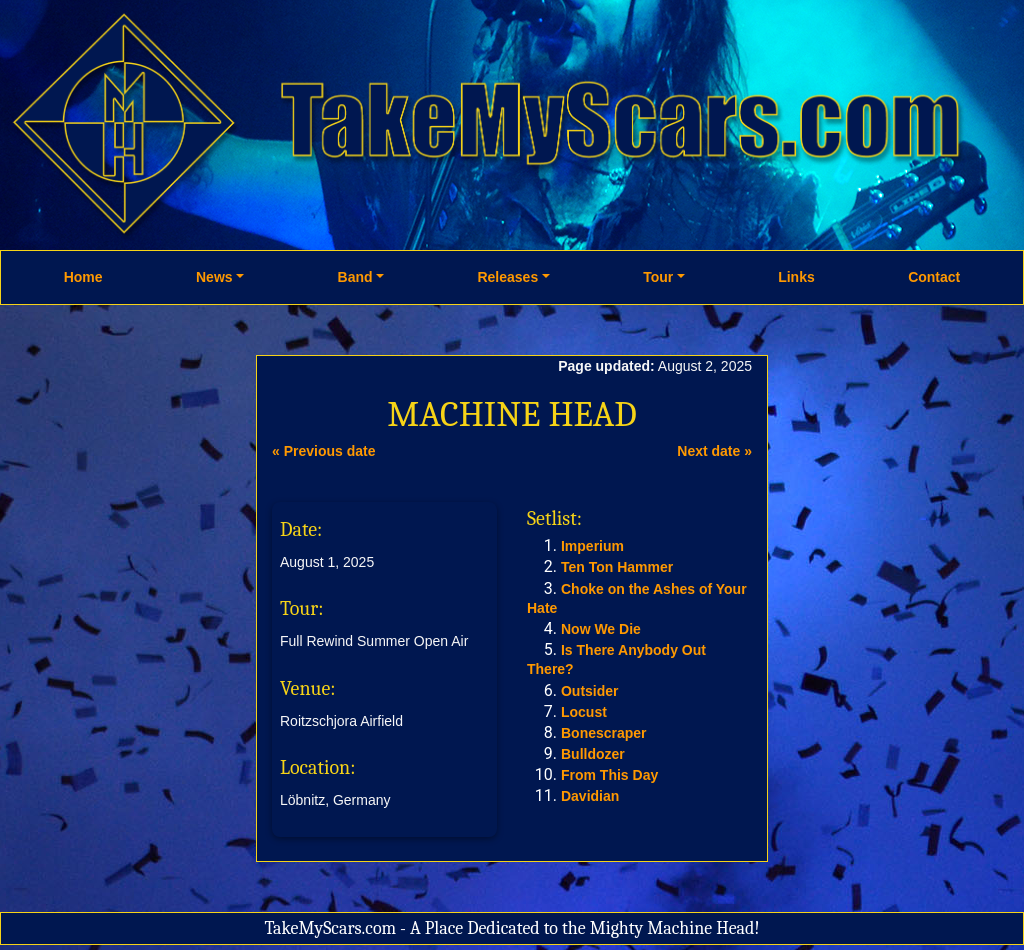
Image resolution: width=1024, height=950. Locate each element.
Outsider (590, 691)
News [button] (214, 277)
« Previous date (324, 451)
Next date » (714, 451)
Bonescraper (604, 733)
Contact (934, 277)
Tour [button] (658, 277)
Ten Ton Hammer (617, 567)
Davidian (590, 796)
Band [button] (355, 277)
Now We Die (601, 629)
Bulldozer (593, 754)
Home (83, 277)
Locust (584, 712)
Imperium (592, 546)
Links (796, 277)
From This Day (609, 775)
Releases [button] (507, 277)
